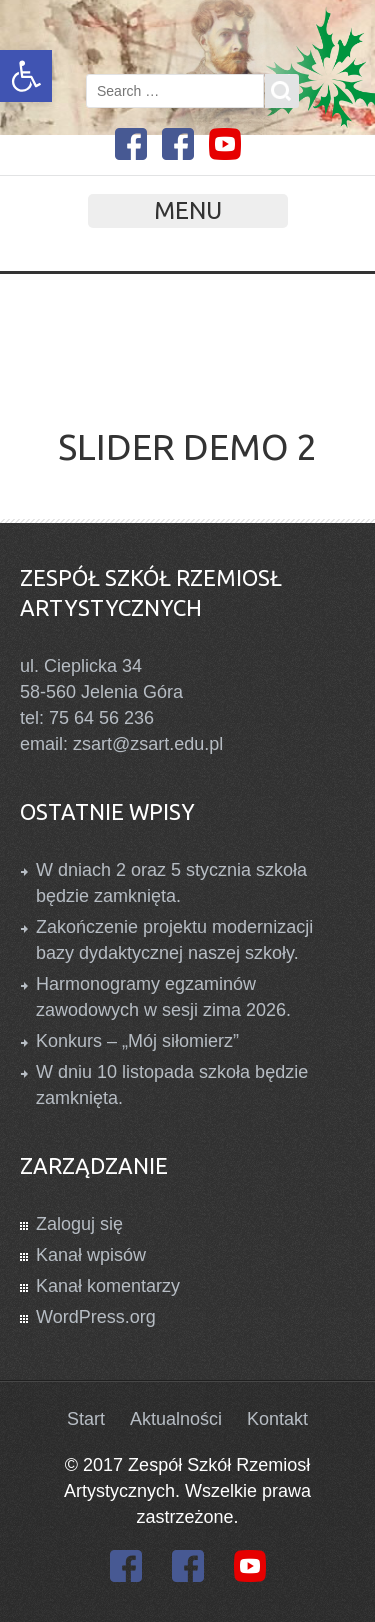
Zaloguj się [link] (79, 1224)
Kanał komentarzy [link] (108, 1286)
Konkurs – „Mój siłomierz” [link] (137, 1041)
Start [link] (86, 1419)
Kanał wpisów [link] (91, 1255)
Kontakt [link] (277, 1419)
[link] (26, 76)
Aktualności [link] (176, 1419)
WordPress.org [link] (96, 1317)
